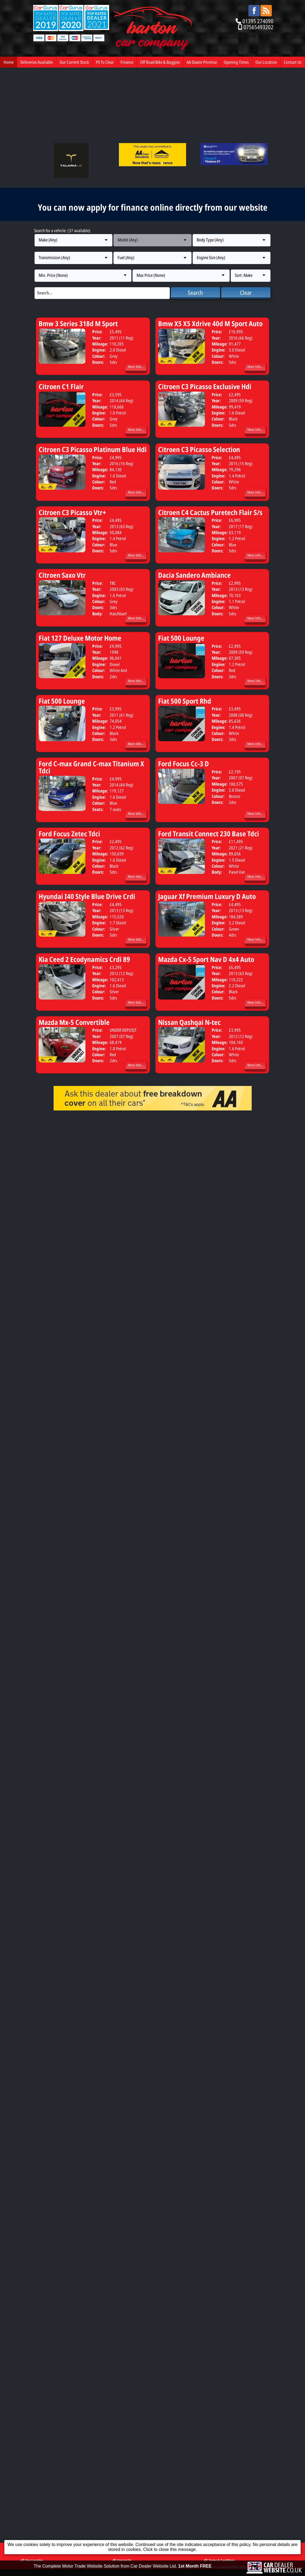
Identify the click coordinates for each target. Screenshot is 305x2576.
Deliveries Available (36, 62)
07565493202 (258, 27)
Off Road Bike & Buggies (160, 62)
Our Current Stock (74, 62)
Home (9, 62)
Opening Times (236, 62)
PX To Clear (105, 62)
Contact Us (292, 62)
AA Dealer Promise (202, 62)
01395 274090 (257, 21)
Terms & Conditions (219, 1155)
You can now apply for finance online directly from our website (152, 207)
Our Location (266, 62)
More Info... (136, 366)
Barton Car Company (65, 1162)
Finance (127, 62)
